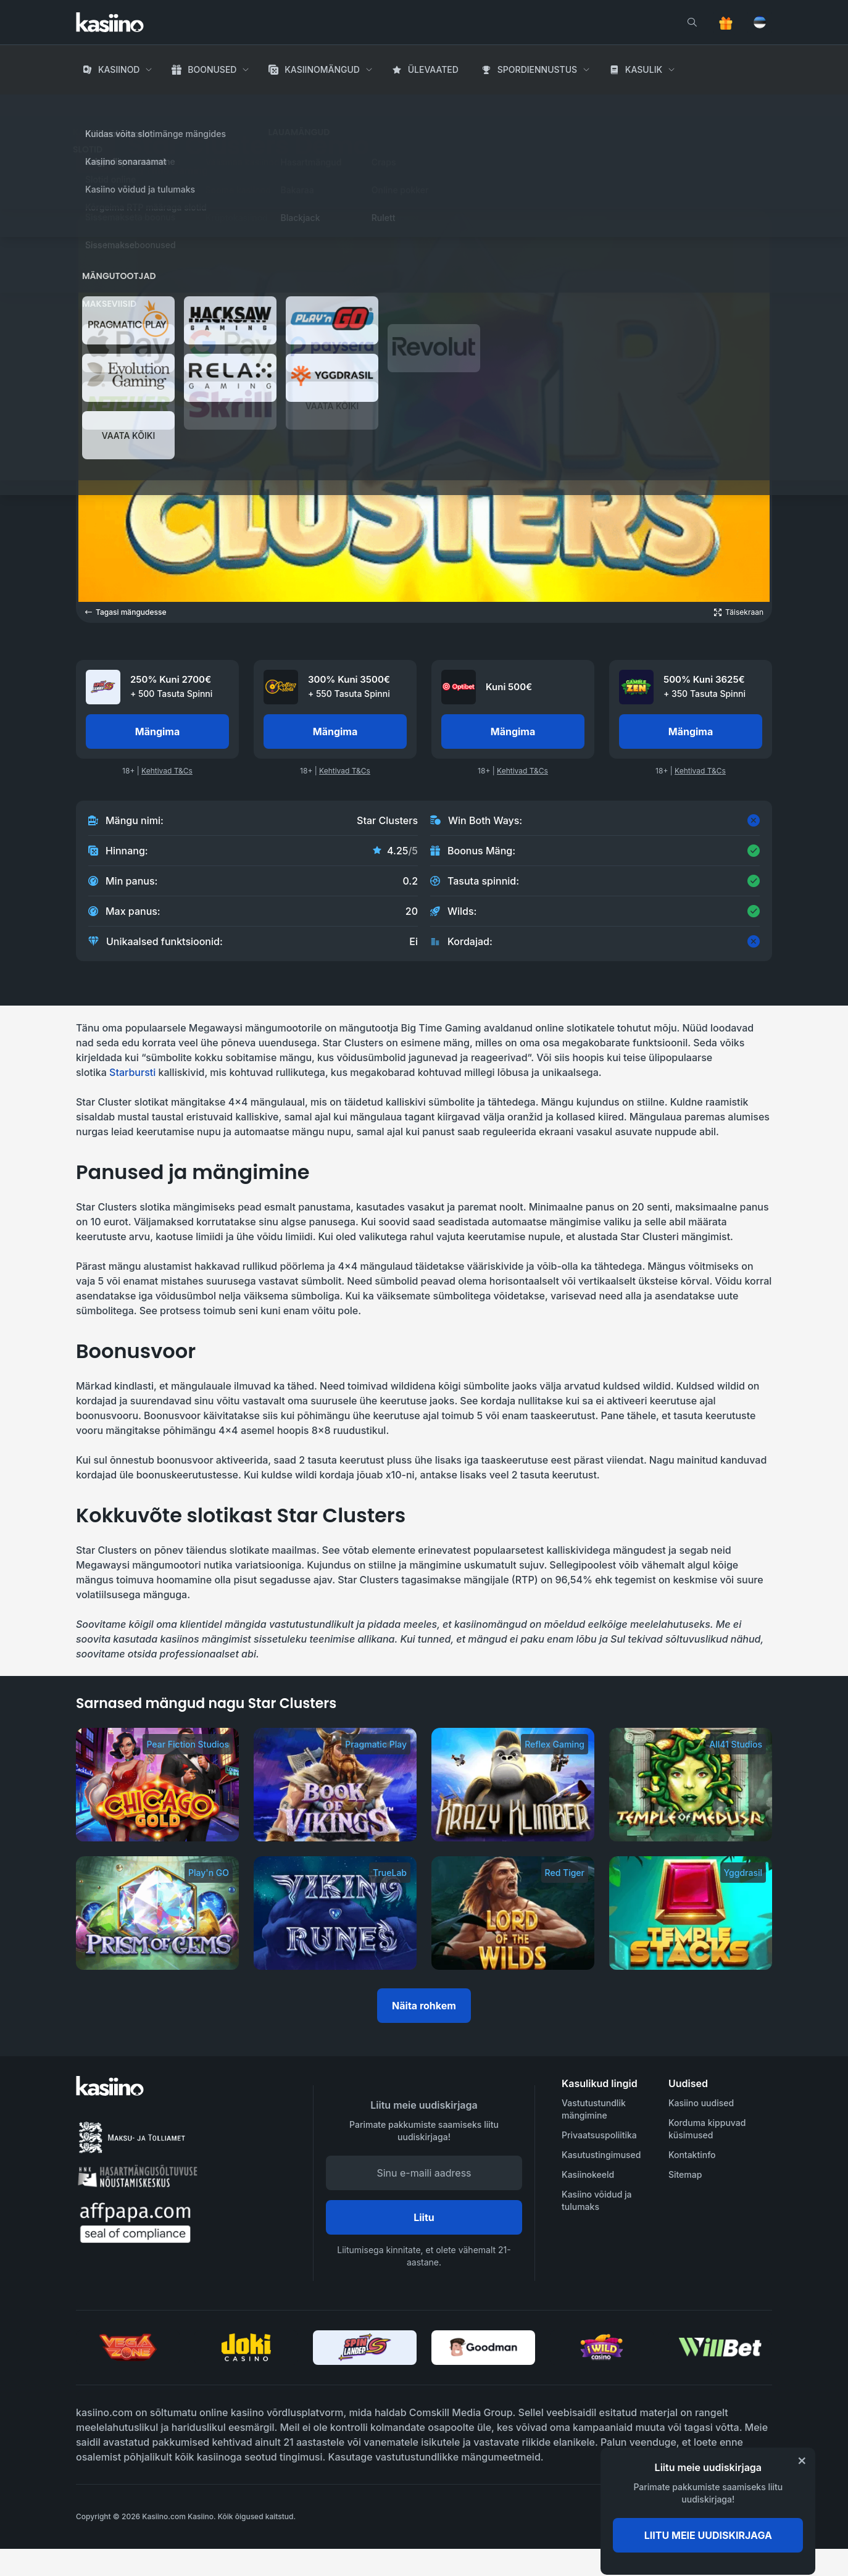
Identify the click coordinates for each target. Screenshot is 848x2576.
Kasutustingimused (601, 2154)
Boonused (212, 69)
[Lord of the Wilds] (512, 1913)
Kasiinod (119, 69)
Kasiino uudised (701, 2103)
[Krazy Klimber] (512, 1784)
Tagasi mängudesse (126, 612)
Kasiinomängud (322, 69)
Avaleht (93, 105)
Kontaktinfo (692, 2154)
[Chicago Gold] (157, 1784)
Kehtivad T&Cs (167, 770)
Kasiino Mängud (161, 105)
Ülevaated (433, 69)
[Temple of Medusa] (690, 1784)
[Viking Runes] (335, 1913)
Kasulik (643, 69)
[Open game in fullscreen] (739, 612)
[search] (692, 22)
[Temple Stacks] (690, 1913)
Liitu (424, 2217)
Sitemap (685, 2174)
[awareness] (722, 2517)
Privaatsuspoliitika (599, 2135)
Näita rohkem (424, 2005)
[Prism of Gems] (157, 1913)
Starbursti (132, 1072)
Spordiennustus (537, 69)
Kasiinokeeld (588, 2174)
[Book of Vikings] (335, 1784)
